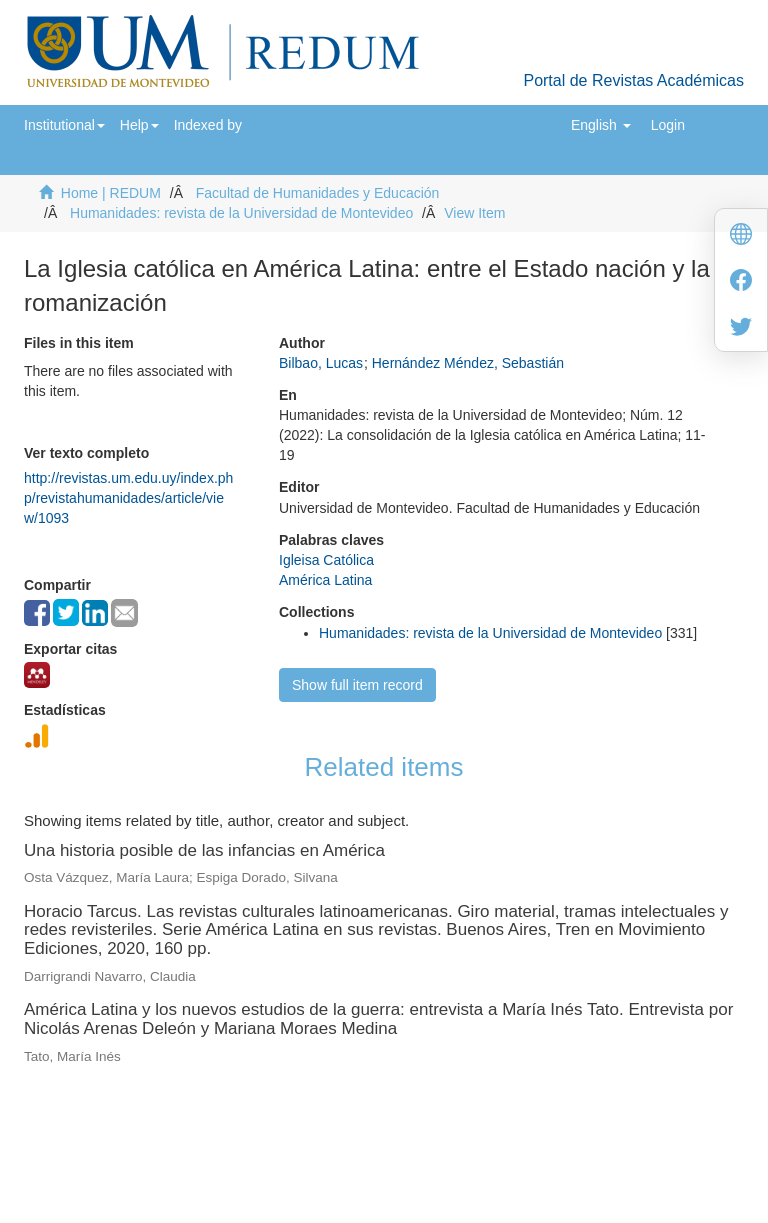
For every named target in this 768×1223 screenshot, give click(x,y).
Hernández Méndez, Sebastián (468, 363)
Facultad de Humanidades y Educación (318, 193)
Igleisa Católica (326, 560)
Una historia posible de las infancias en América (204, 850)
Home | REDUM (111, 193)
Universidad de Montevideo (342, 1119)
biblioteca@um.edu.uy (558, 1148)
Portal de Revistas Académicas (633, 80)
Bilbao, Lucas (321, 363)
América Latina (325, 580)
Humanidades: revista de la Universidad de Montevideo (241, 213)
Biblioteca (491, 1119)
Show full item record (357, 685)
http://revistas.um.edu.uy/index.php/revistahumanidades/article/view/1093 (128, 498)
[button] (64, 125)
